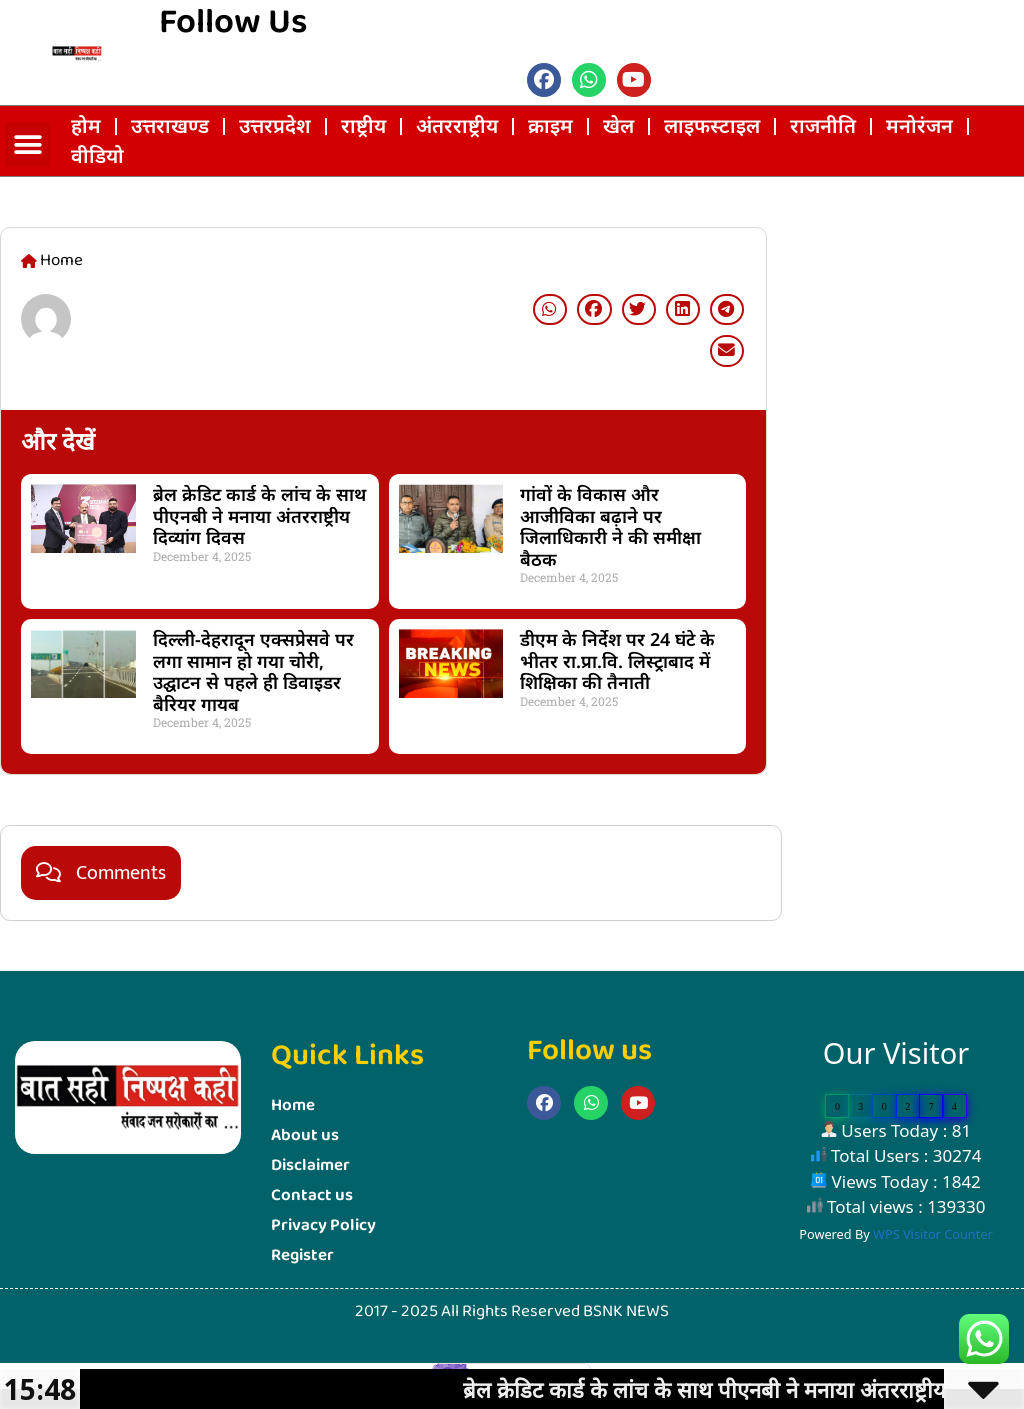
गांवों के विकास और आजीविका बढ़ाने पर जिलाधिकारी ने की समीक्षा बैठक (610, 526)
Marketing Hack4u (533, 1140)
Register (302, 1255)
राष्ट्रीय (363, 125)
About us (305, 1135)
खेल (618, 125)
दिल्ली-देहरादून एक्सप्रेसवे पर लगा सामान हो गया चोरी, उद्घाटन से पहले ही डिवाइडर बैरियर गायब (253, 671)
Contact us (312, 1195)
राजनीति (823, 125)
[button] (27, 144)
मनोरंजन (919, 125)
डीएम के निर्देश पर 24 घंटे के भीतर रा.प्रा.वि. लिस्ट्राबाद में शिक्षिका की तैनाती (617, 660)
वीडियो (97, 155)
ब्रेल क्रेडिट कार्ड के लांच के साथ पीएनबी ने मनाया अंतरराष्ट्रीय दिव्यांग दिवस (259, 515)
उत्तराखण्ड (170, 125)
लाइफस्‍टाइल (712, 125)
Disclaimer (310, 1165)
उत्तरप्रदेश (275, 125)
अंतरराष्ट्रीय (457, 125)
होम (86, 125)
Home (293, 1105)
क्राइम (550, 125)
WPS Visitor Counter (933, 1234)
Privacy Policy (323, 1225)
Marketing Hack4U (793, 714)
